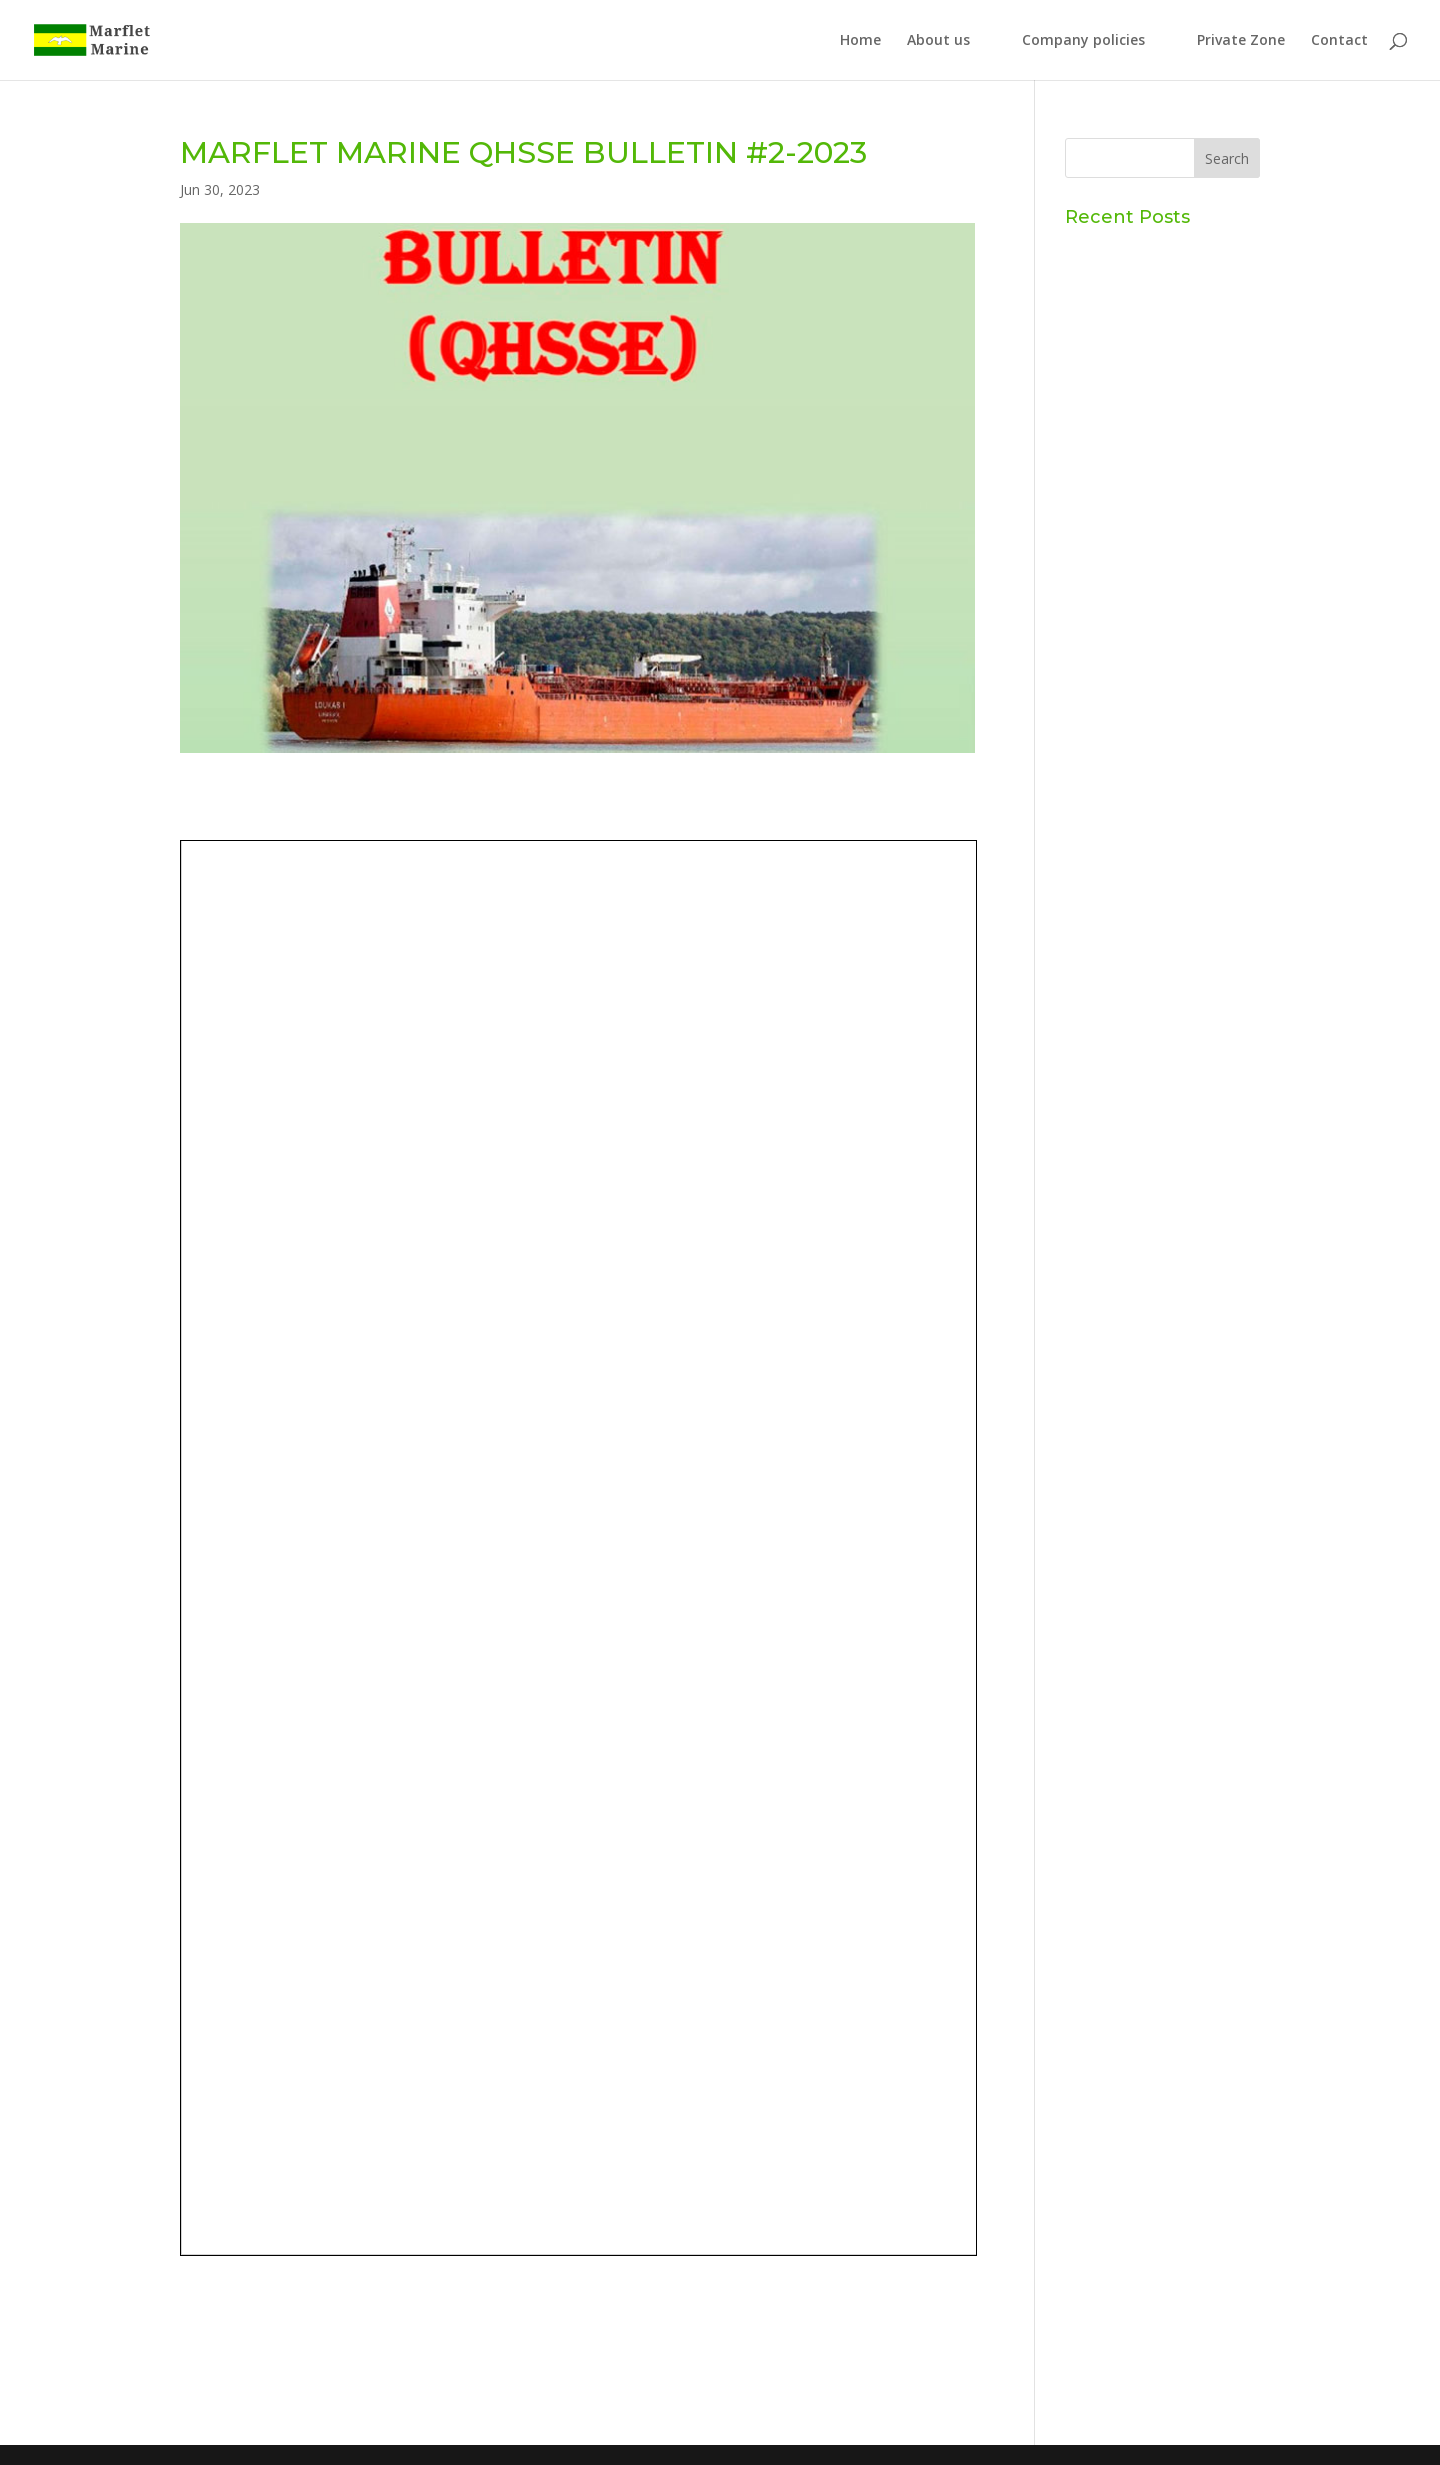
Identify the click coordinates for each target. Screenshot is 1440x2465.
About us (938, 41)
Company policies (1083, 41)
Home (860, 41)
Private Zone (1241, 41)
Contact (1339, 41)
